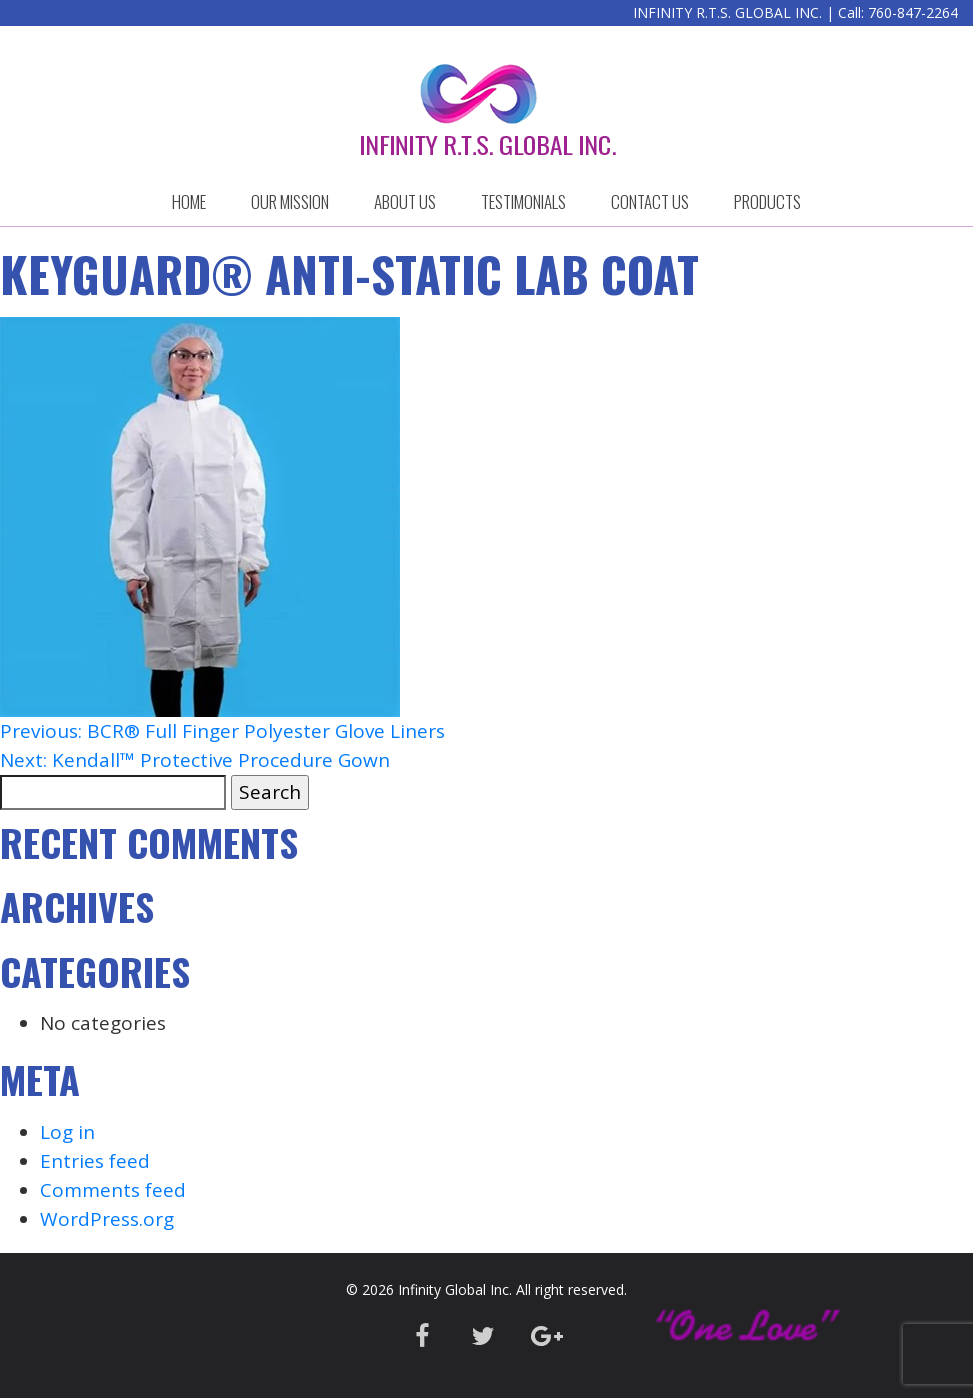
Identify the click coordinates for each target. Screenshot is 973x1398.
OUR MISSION (290, 201)
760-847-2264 (913, 12)
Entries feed (95, 1161)
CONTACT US (650, 201)
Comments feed (113, 1190)
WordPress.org (107, 1219)
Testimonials (523, 201)
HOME (189, 201)
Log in (67, 1132)
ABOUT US (405, 201)
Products (767, 201)
